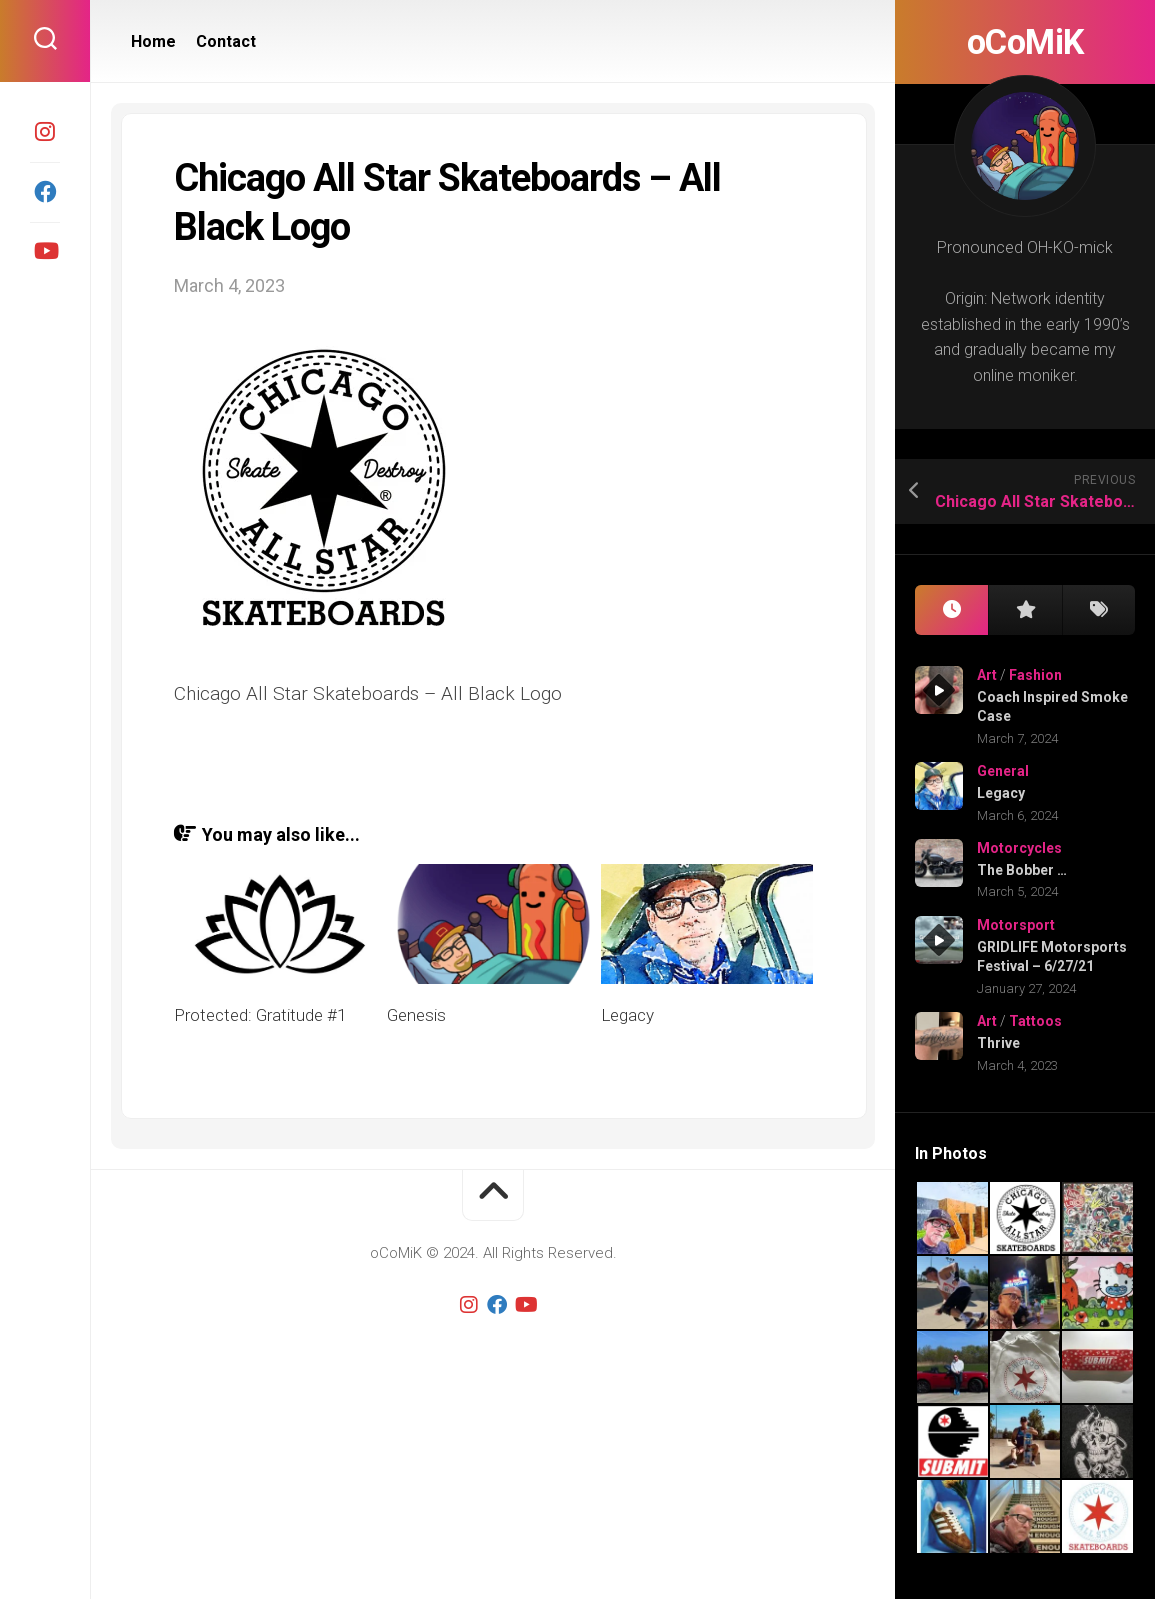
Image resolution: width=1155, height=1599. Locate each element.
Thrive (998, 1043)
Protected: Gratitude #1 (260, 1015)
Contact (226, 41)
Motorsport (1016, 925)
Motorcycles (1019, 848)
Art (987, 675)
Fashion (1035, 675)
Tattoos (1035, 1021)
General (1003, 771)
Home (153, 41)
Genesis (416, 1015)
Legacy (1001, 793)
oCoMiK (1025, 42)
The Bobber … (1022, 870)
